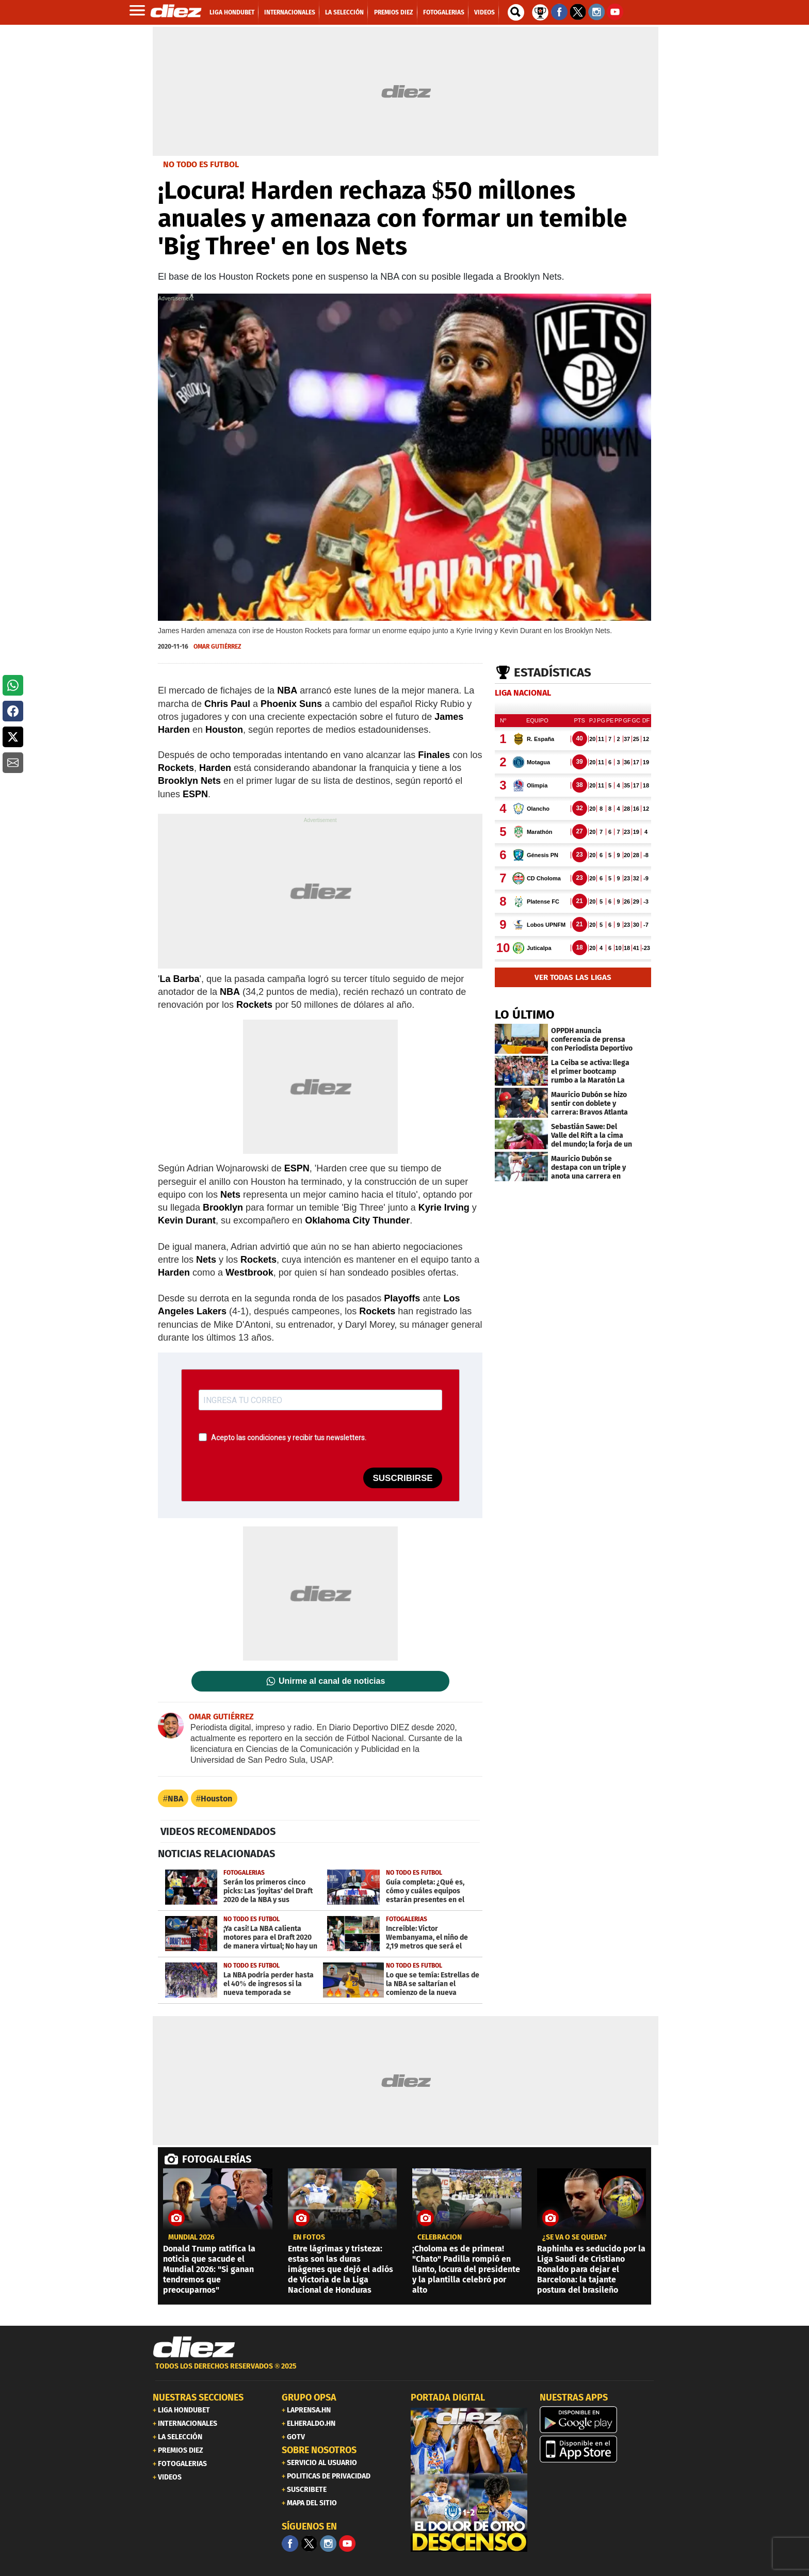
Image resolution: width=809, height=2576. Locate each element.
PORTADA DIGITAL (448, 2397)
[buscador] (516, 12)
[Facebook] (290, 2543)
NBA (175, 1799)
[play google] (598, 2419)
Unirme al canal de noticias (332, 1681)
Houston (216, 1799)
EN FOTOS (309, 2237)
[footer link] (404, 2372)
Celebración (439, 2237)
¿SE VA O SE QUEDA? (574, 2237)
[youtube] (347, 2543)
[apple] (598, 2449)
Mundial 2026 (191, 2237)
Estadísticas (552, 672)
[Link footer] (194, 2347)
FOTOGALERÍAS (216, 2159)
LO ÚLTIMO (525, 1014)
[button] (13, 685)
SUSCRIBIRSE (402, 1478)
